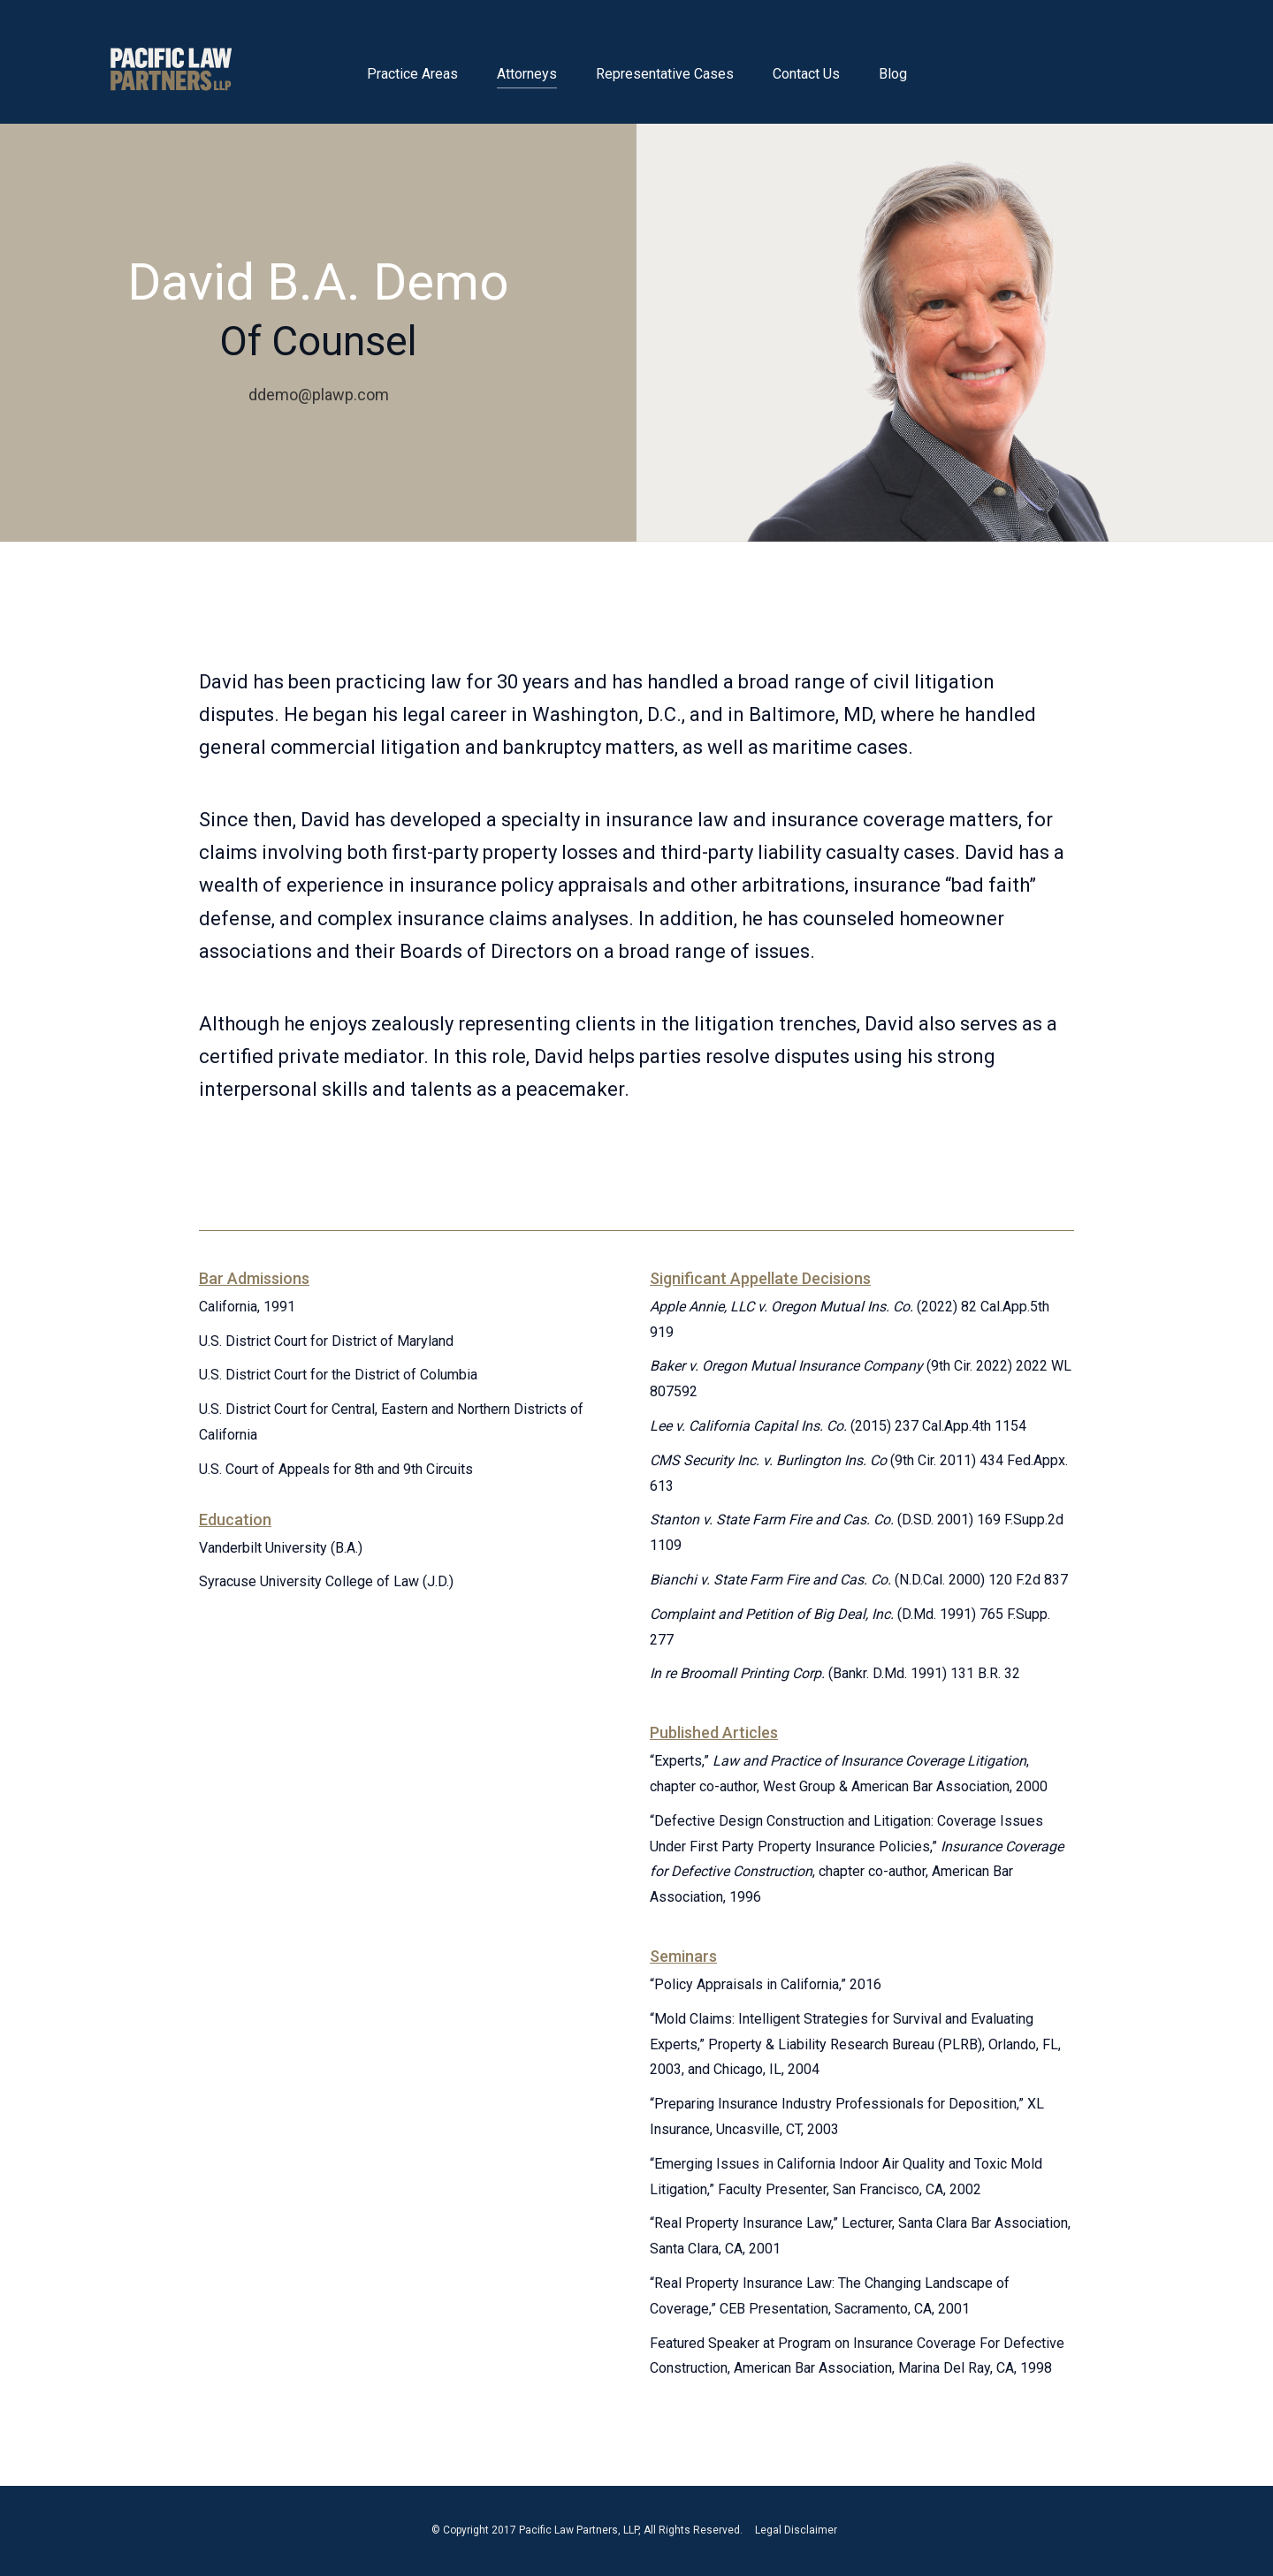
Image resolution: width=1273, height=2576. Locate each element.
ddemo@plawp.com (318, 394)
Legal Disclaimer (796, 2530)
